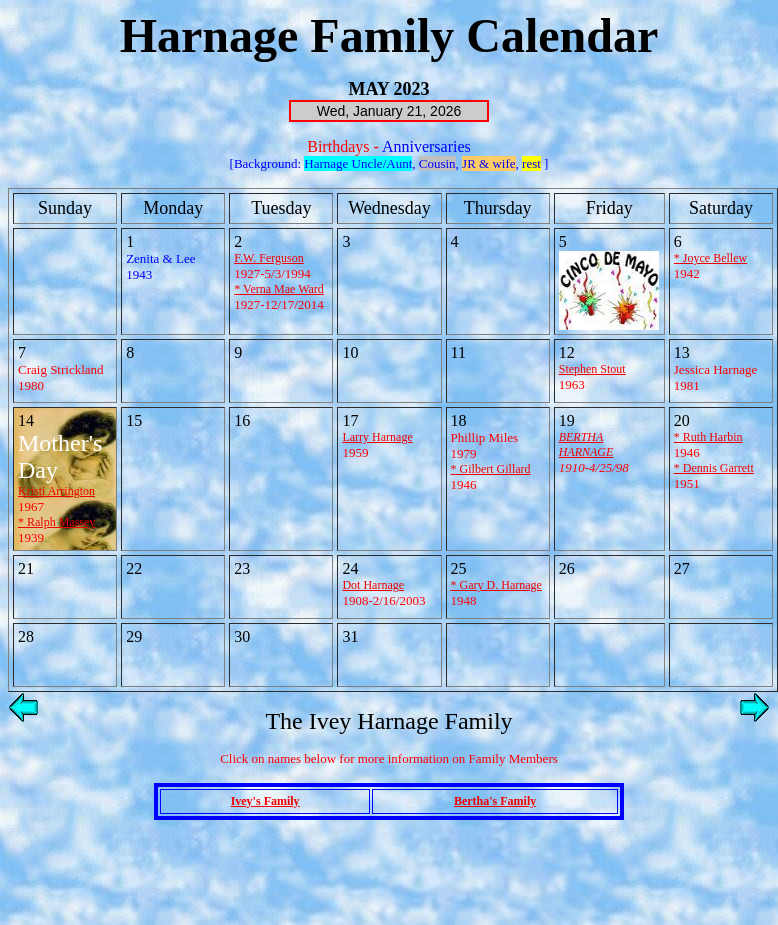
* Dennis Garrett (714, 468)
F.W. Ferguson (268, 258)
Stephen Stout (592, 369)
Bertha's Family (495, 801)
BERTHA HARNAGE (586, 444)
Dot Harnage (373, 585)
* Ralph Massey (56, 522)
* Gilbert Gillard (491, 469)
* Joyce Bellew (710, 258)
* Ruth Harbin (708, 437)
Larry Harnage (377, 437)
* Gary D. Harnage (496, 585)
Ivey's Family (265, 801)
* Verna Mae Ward (279, 289)
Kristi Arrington (56, 491)
